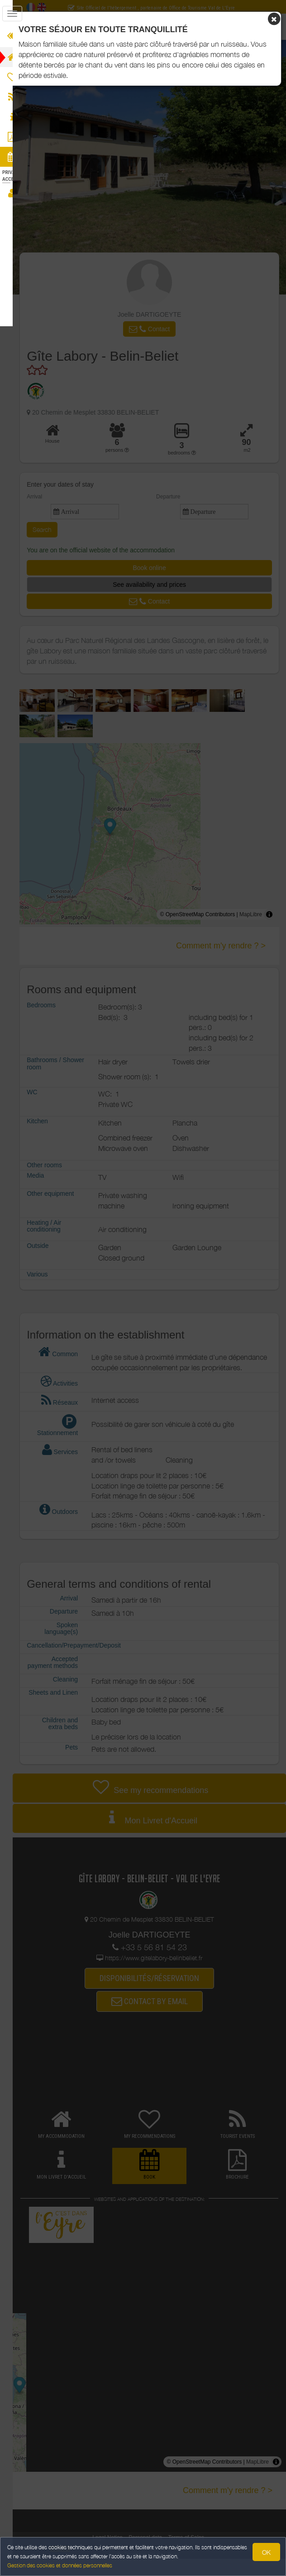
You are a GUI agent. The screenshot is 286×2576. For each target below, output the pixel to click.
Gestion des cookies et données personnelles (59, 2565)
